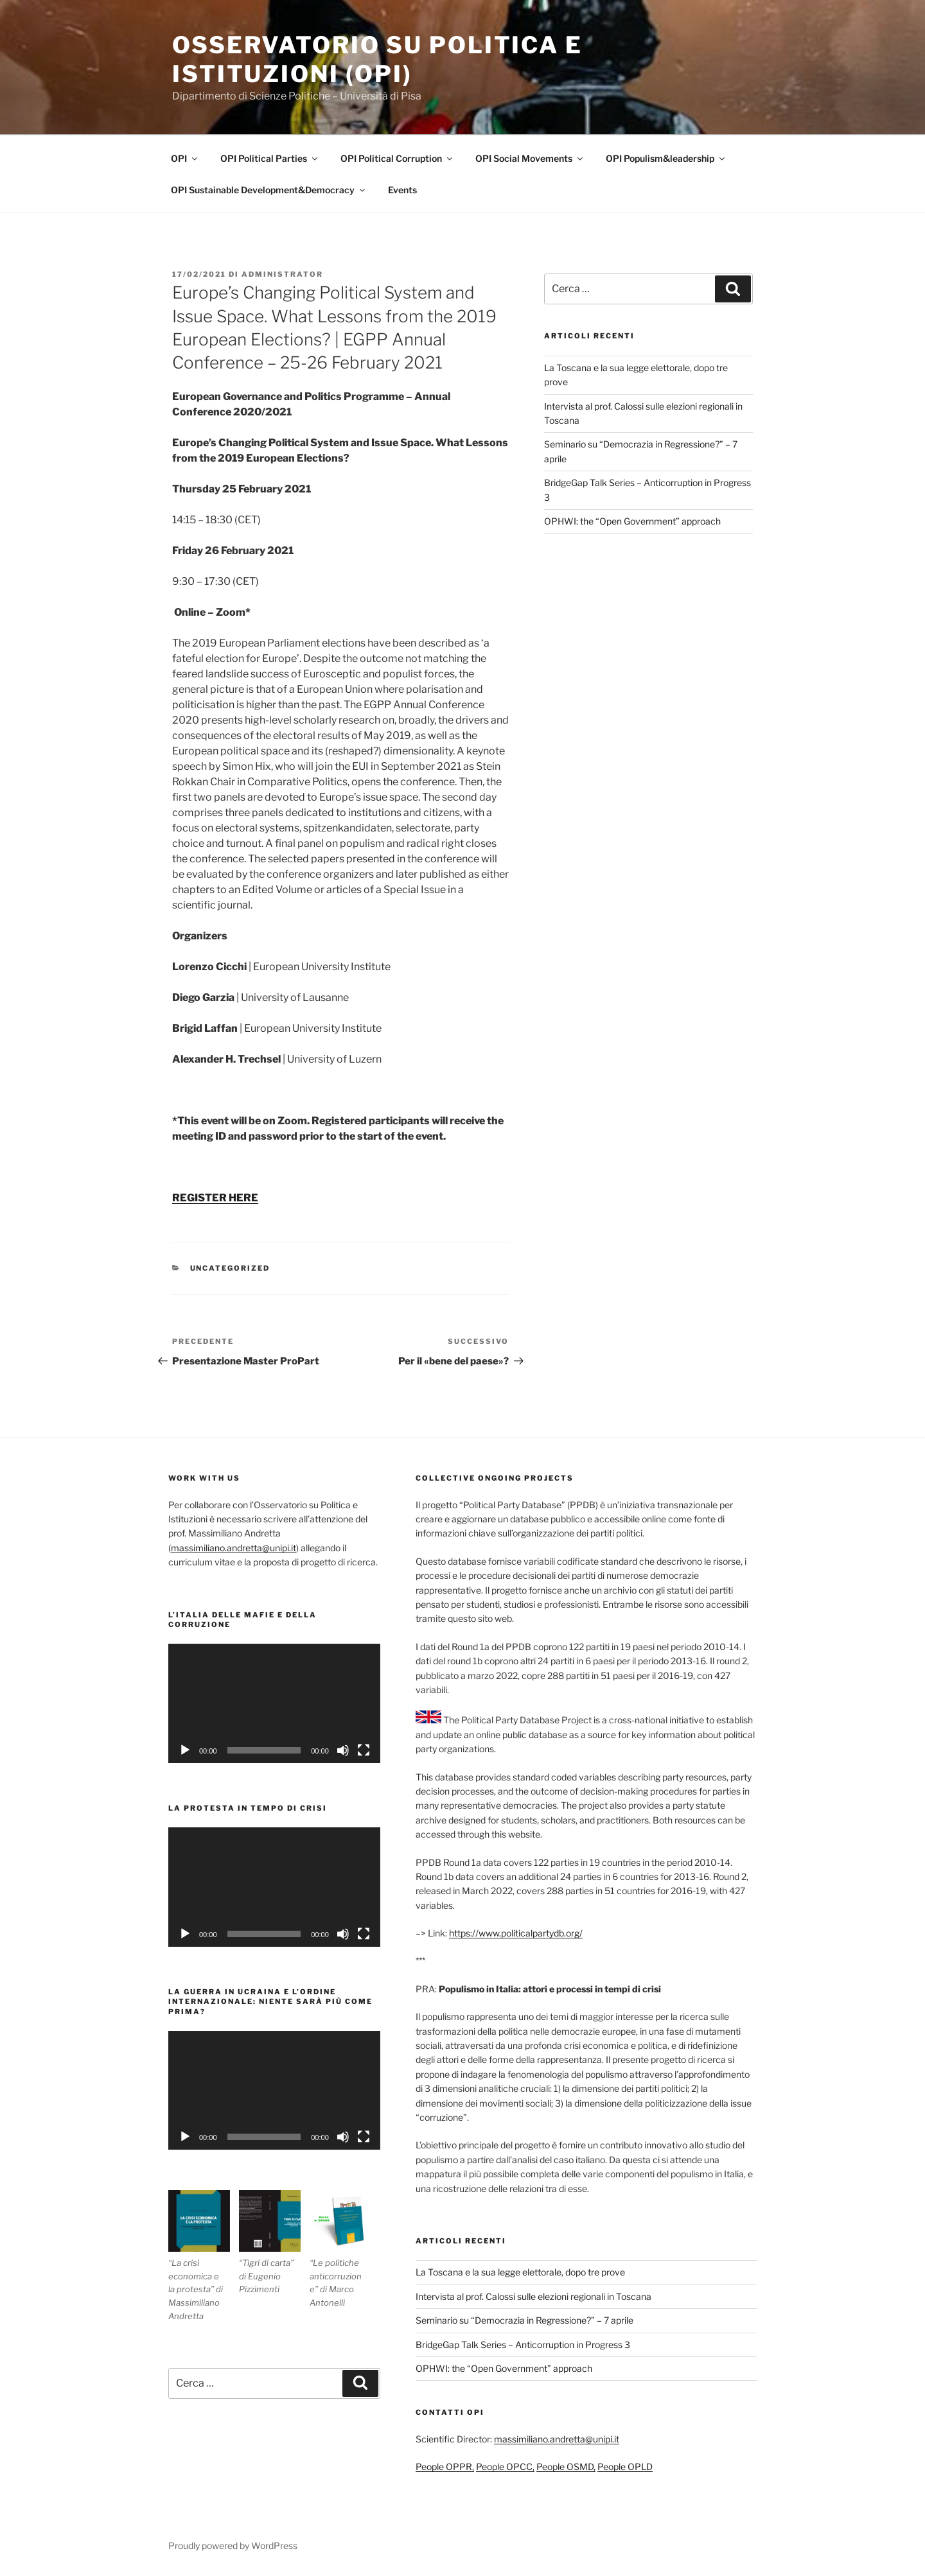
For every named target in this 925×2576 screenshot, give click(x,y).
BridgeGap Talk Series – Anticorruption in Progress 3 (523, 2344)
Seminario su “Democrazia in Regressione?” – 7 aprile (524, 2320)
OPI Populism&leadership (666, 158)
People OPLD (625, 2466)
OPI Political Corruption (397, 158)
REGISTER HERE (215, 1198)
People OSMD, (565, 2466)
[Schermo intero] (363, 1750)
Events (402, 189)
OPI (185, 158)
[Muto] (343, 1750)
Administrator (282, 274)
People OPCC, (505, 2466)
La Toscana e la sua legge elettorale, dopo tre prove (520, 2272)
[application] (274, 1703)
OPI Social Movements (530, 158)
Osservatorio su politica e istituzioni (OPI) (377, 59)
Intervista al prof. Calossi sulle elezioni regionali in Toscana (533, 2296)
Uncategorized (230, 1268)
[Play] (185, 1750)
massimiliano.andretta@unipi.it (233, 1547)
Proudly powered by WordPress (232, 2545)
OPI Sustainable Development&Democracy (269, 189)
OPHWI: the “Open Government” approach (632, 521)
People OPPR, (445, 2466)
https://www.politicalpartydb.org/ (516, 1933)
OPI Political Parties (269, 158)
